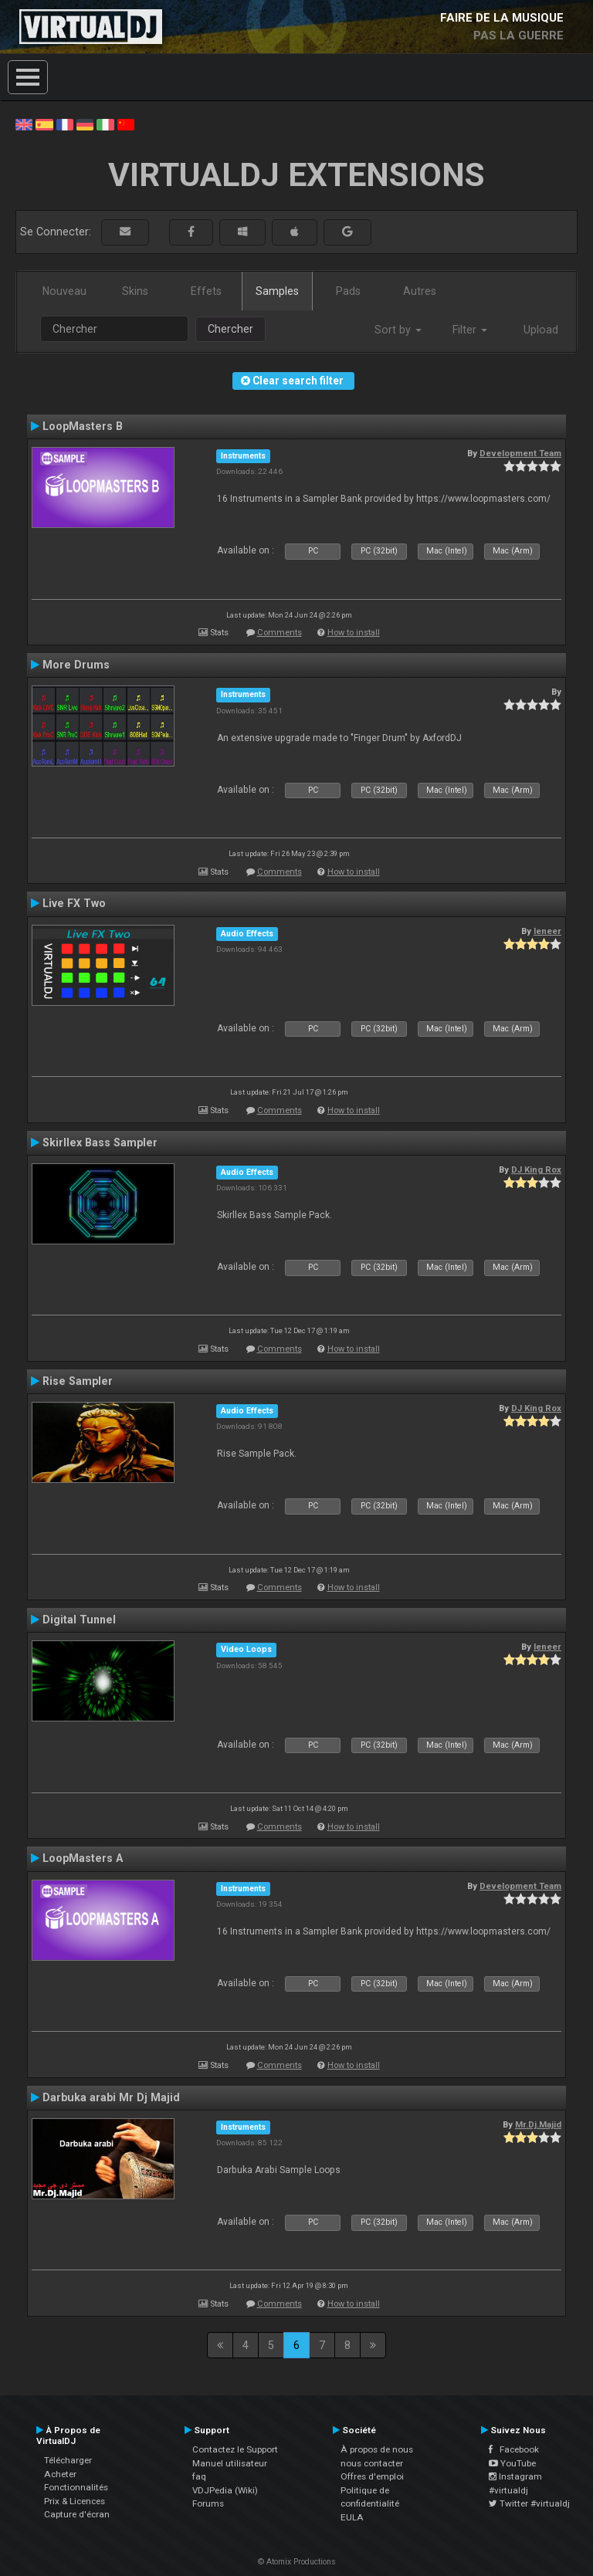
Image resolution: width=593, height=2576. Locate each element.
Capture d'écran (77, 2514)
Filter (469, 329)
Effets (206, 291)
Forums (208, 2503)
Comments (279, 633)
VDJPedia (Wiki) (225, 2490)
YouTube (512, 2463)
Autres (419, 291)
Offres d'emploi (372, 2476)
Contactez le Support (235, 2449)
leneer (547, 931)
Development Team (520, 453)
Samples (277, 291)
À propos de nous (377, 2449)
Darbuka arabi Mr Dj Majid (111, 2097)
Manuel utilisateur (229, 2463)
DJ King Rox (536, 1169)
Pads (348, 291)
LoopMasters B (82, 426)
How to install (353, 633)
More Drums (76, 664)
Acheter (60, 2474)
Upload (541, 329)
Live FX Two (74, 903)
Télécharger (68, 2460)
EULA (352, 2517)
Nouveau (64, 291)
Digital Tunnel (79, 1619)
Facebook (514, 2449)
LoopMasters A (82, 1858)
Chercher (230, 329)
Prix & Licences (74, 2501)
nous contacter (372, 2463)
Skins (135, 291)
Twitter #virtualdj (529, 2503)
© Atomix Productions (297, 2562)
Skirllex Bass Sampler (100, 1142)
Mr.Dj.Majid (538, 2124)
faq (199, 2476)
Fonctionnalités (76, 2487)
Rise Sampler (77, 1381)
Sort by (398, 329)
